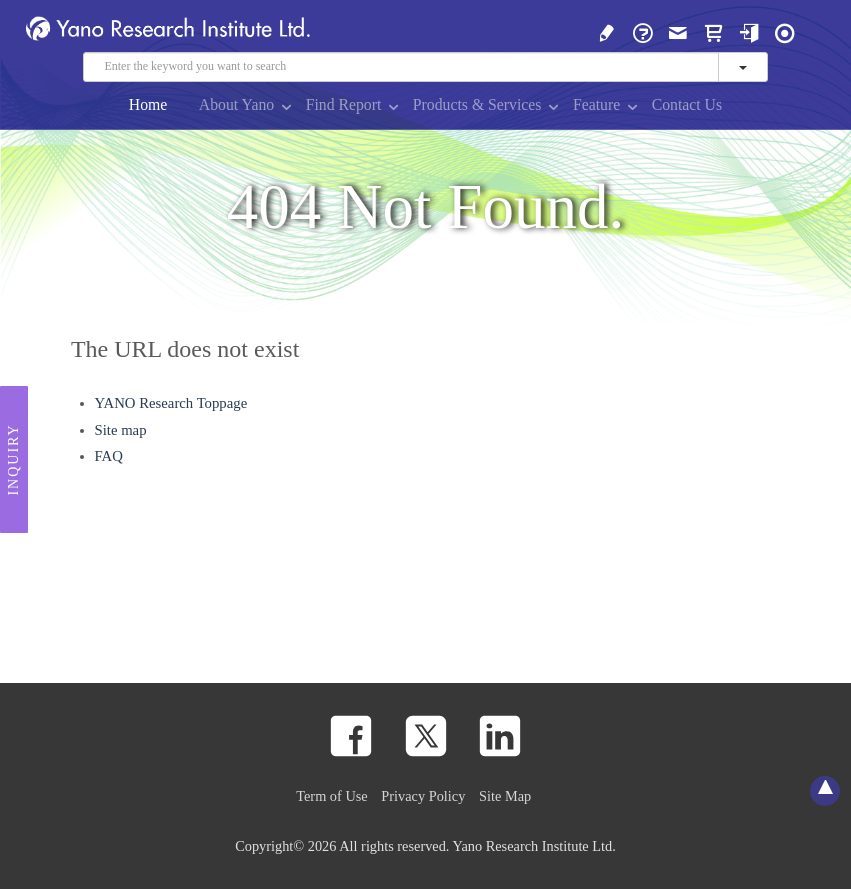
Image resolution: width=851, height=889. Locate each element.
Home (148, 104)
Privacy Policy (423, 796)
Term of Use (331, 796)
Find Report (344, 104)
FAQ (109, 456)
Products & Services (477, 104)
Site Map (505, 796)
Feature (596, 104)
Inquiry (13, 460)
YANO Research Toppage (171, 403)
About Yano (236, 104)
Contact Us (687, 104)
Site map (121, 430)
